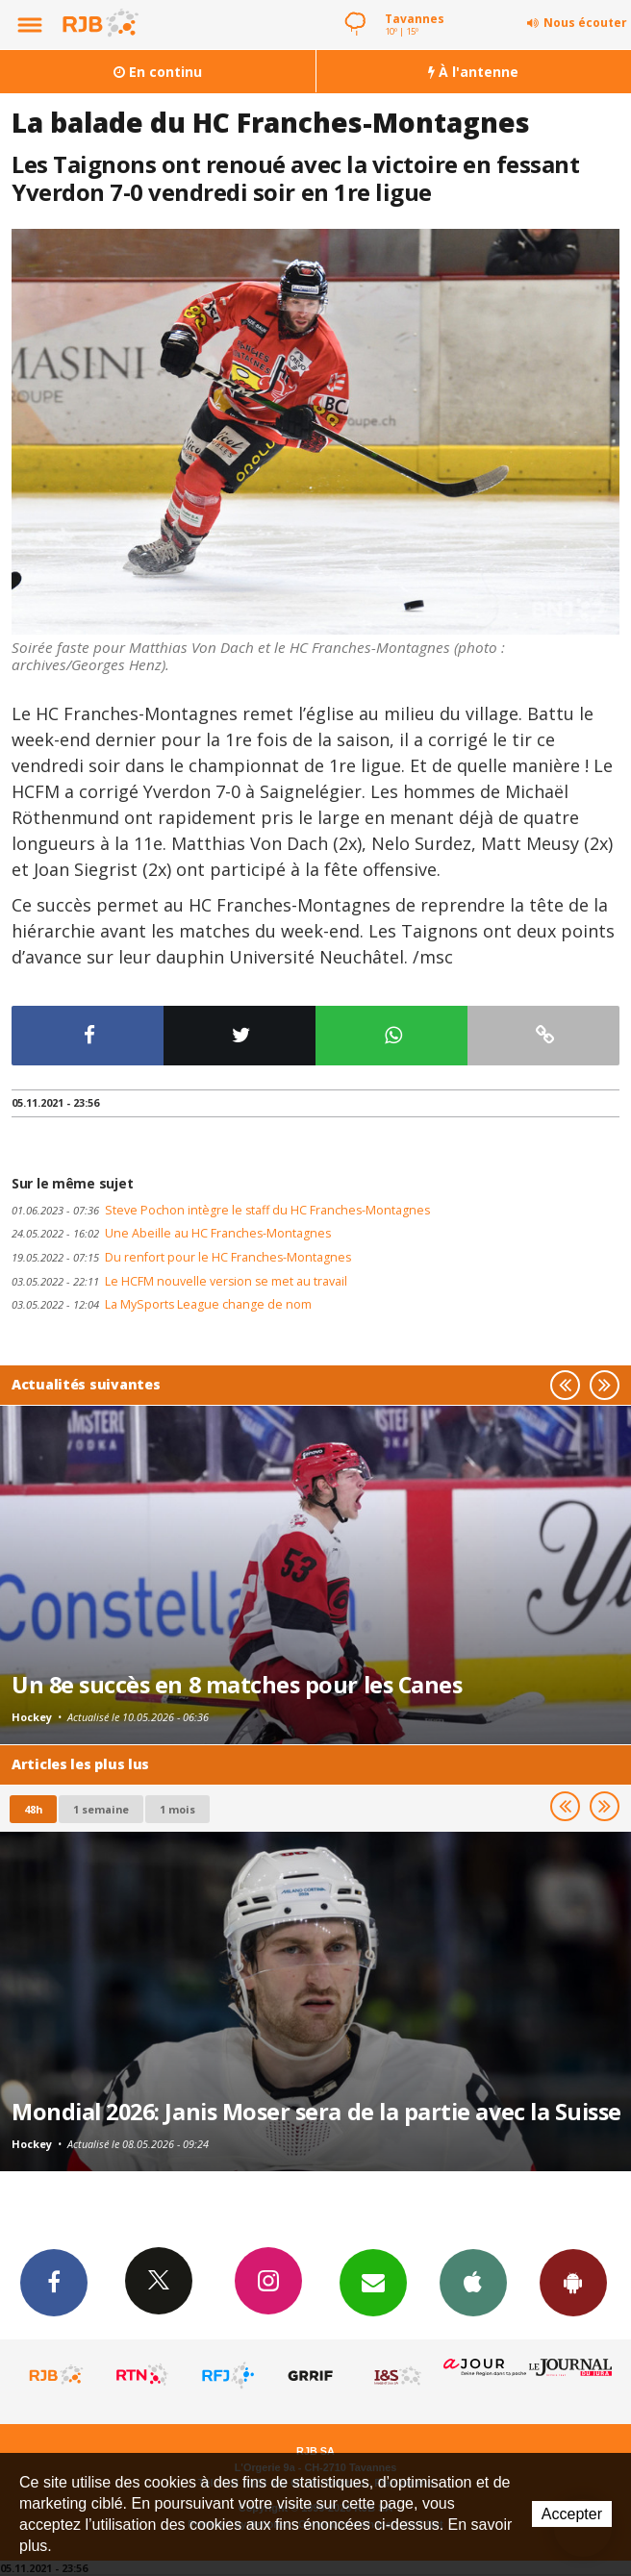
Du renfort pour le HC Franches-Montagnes (181, 1257)
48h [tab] (33, 1809)
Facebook (54, 2281)
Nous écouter (585, 22)
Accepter (572, 2514)
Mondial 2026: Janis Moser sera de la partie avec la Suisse (316, 2111)
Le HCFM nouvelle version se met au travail (179, 1281)
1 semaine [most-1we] (101, 1809)
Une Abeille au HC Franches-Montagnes (171, 1233)
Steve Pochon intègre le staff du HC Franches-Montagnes (221, 1210)
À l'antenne (473, 72)
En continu (158, 72)
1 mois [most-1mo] (177, 1809)
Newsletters (373, 2281)
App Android (573, 2281)
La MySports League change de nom (162, 1304)
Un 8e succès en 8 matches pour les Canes (237, 1684)
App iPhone (473, 2281)
